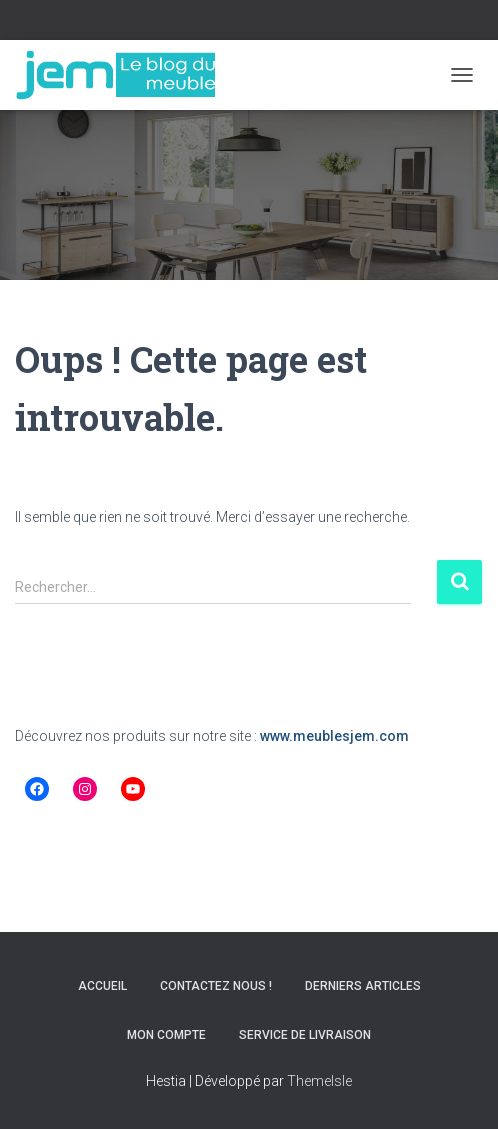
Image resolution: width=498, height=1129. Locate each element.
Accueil (102, 986)
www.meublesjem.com (334, 736)
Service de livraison (305, 1035)
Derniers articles (363, 986)
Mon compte (166, 1035)
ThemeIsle (319, 1081)
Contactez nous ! (216, 986)
